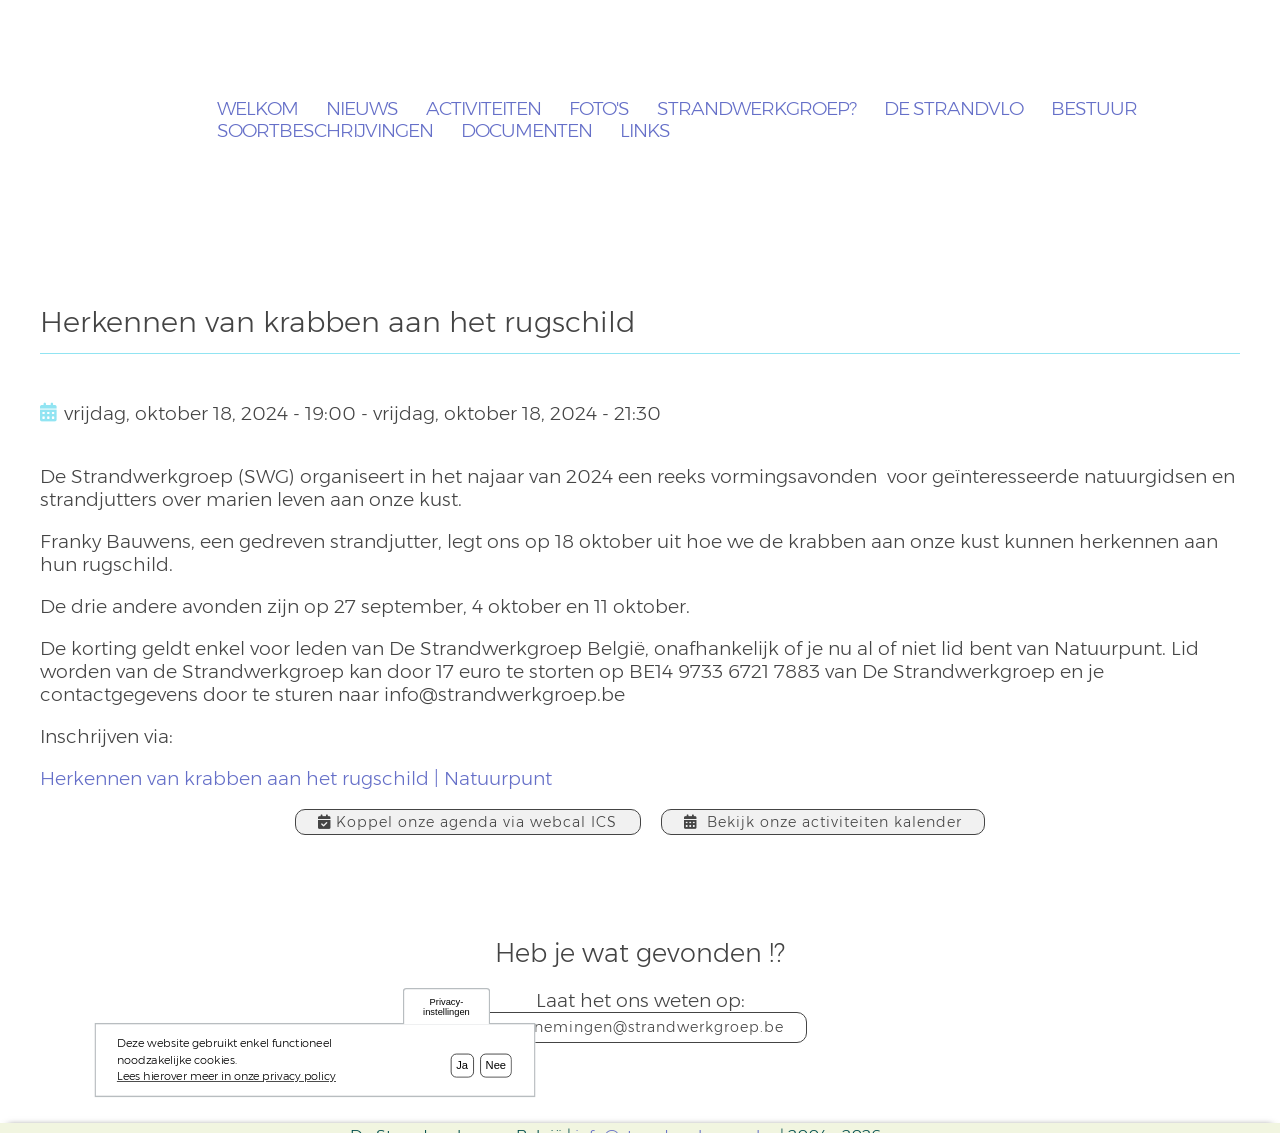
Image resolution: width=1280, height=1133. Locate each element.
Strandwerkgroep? (756, 109)
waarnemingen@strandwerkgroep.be (640, 1027)
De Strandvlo (953, 109)
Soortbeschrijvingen (325, 131)
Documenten (526, 131)
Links (645, 131)
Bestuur (1094, 109)
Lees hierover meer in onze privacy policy (226, 1080)
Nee (496, 1069)
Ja (462, 1069)
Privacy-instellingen (446, 1010)
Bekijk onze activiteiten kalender (823, 822)
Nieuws (362, 109)
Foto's (599, 109)
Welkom (257, 109)
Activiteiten (483, 109)
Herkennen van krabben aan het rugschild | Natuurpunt (296, 778)
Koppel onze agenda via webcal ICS (467, 822)
